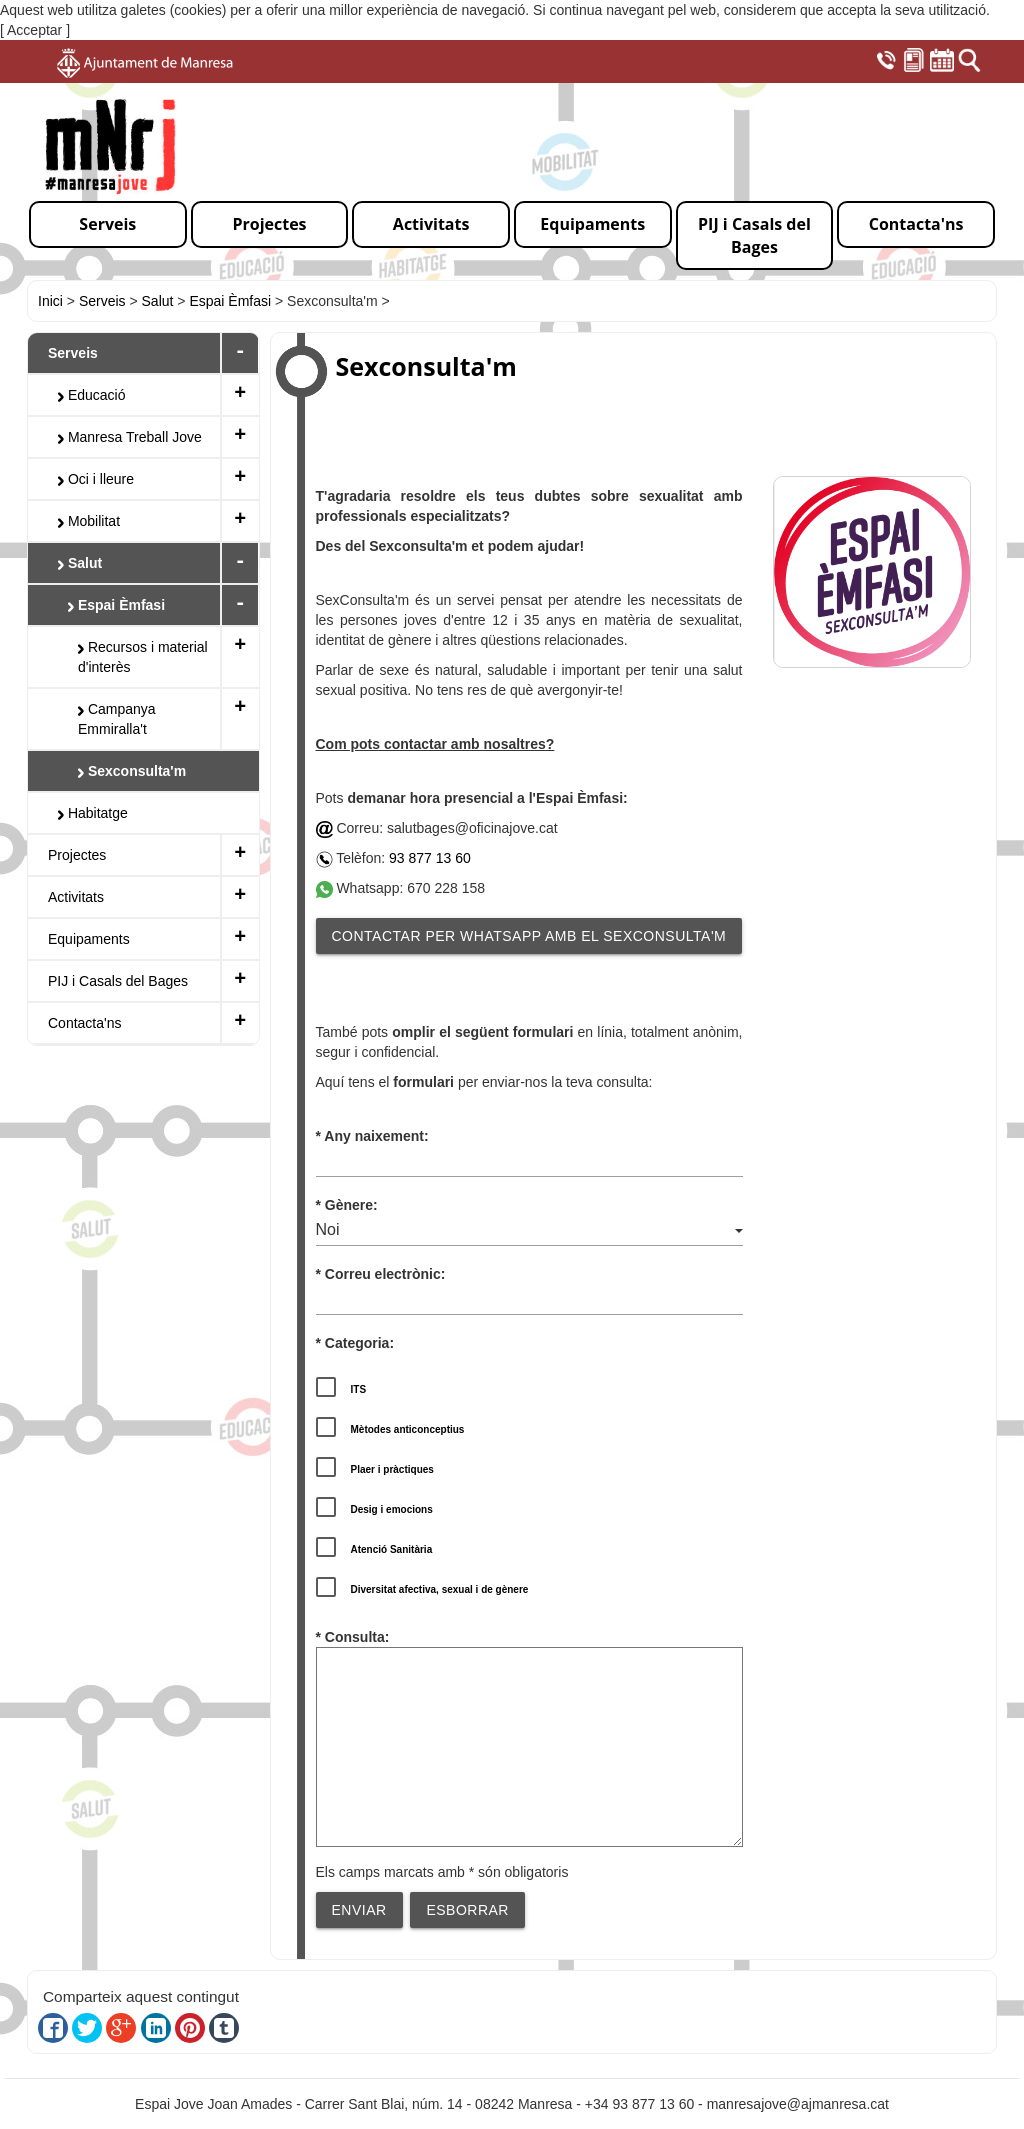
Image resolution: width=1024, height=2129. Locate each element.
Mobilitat (89, 521)
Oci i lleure (96, 479)
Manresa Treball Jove (130, 437)
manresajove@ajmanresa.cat (798, 2104)
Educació (91, 395)
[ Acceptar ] (35, 30)
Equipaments (89, 939)
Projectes (77, 855)
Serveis (102, 301)
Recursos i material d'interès (143, 657)
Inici (50, 301)
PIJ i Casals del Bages (118, 981)
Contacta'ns (85, 1023)
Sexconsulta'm (132, 771)
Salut (158, 301)
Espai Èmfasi (230, 301)
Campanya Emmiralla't (117, 719)
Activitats (76, 897)
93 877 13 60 (430, 858)
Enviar (359, 1910)
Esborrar (467, 1910)
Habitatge (93, 813)
